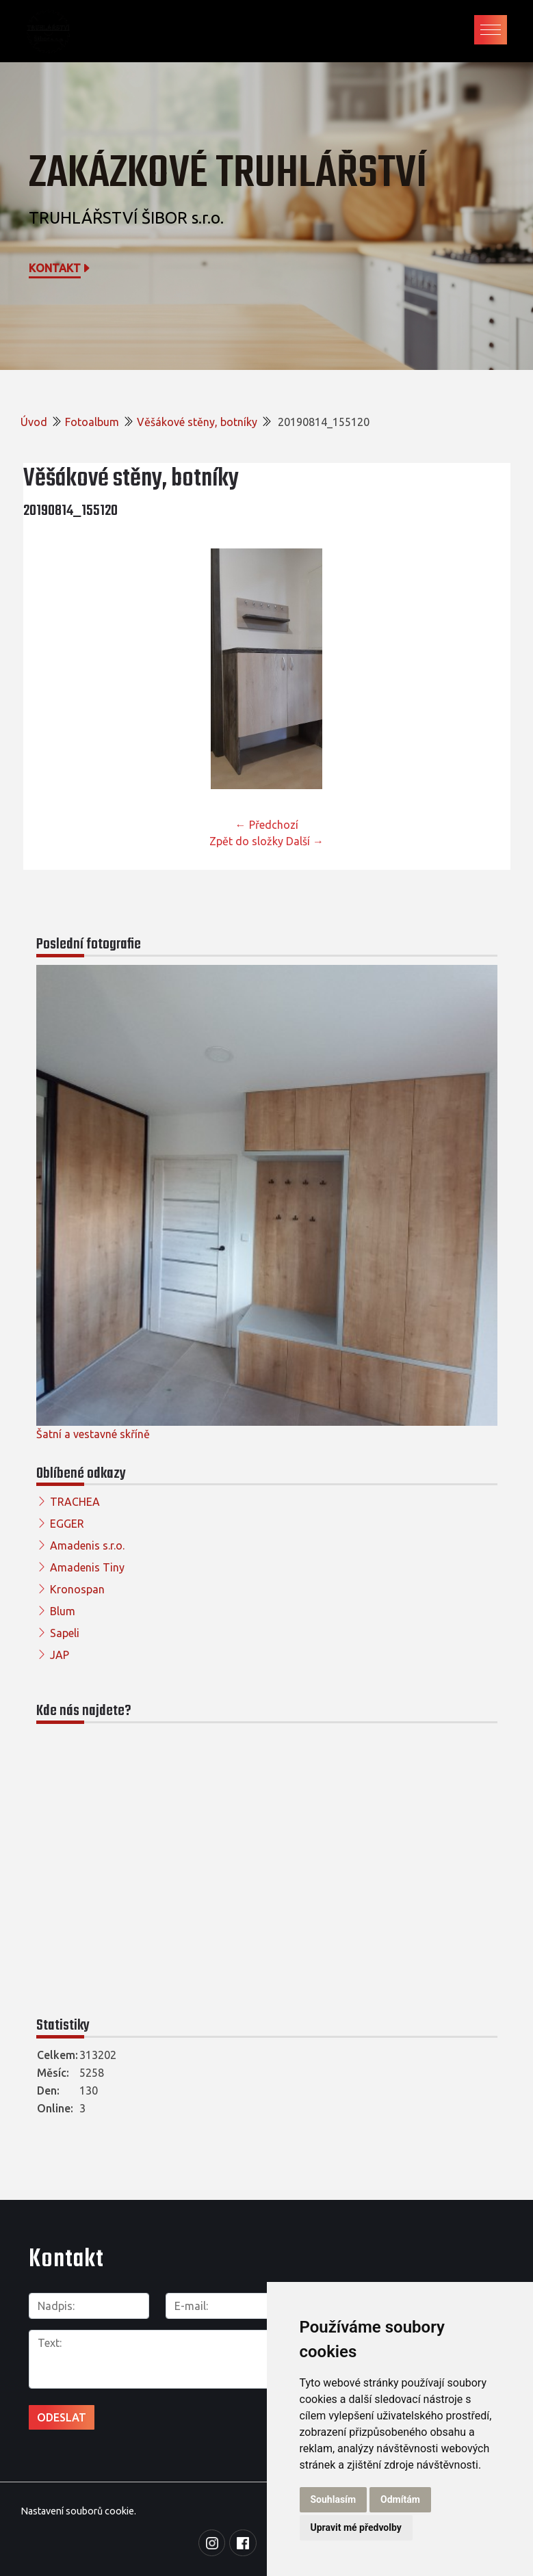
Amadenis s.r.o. (87, 1545)
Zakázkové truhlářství (228, 174)
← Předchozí (266, 825)
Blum (62, 1611)
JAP (59, 1655)
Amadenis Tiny (87, 1567)
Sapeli (64, 1633)
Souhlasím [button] (333, 2499)
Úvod (34, 422)
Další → (305, 841)
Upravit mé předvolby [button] (356, 2527)
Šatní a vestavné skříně (93, 1434)
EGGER (67, 1523)
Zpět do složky (246, 841)
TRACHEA (75, 1502)
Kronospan (77, 1589)
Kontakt (60, 268)
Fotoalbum (92, 422)
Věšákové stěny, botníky (197, 422)
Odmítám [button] (400, 2499)
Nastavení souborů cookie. (78, 2508)
